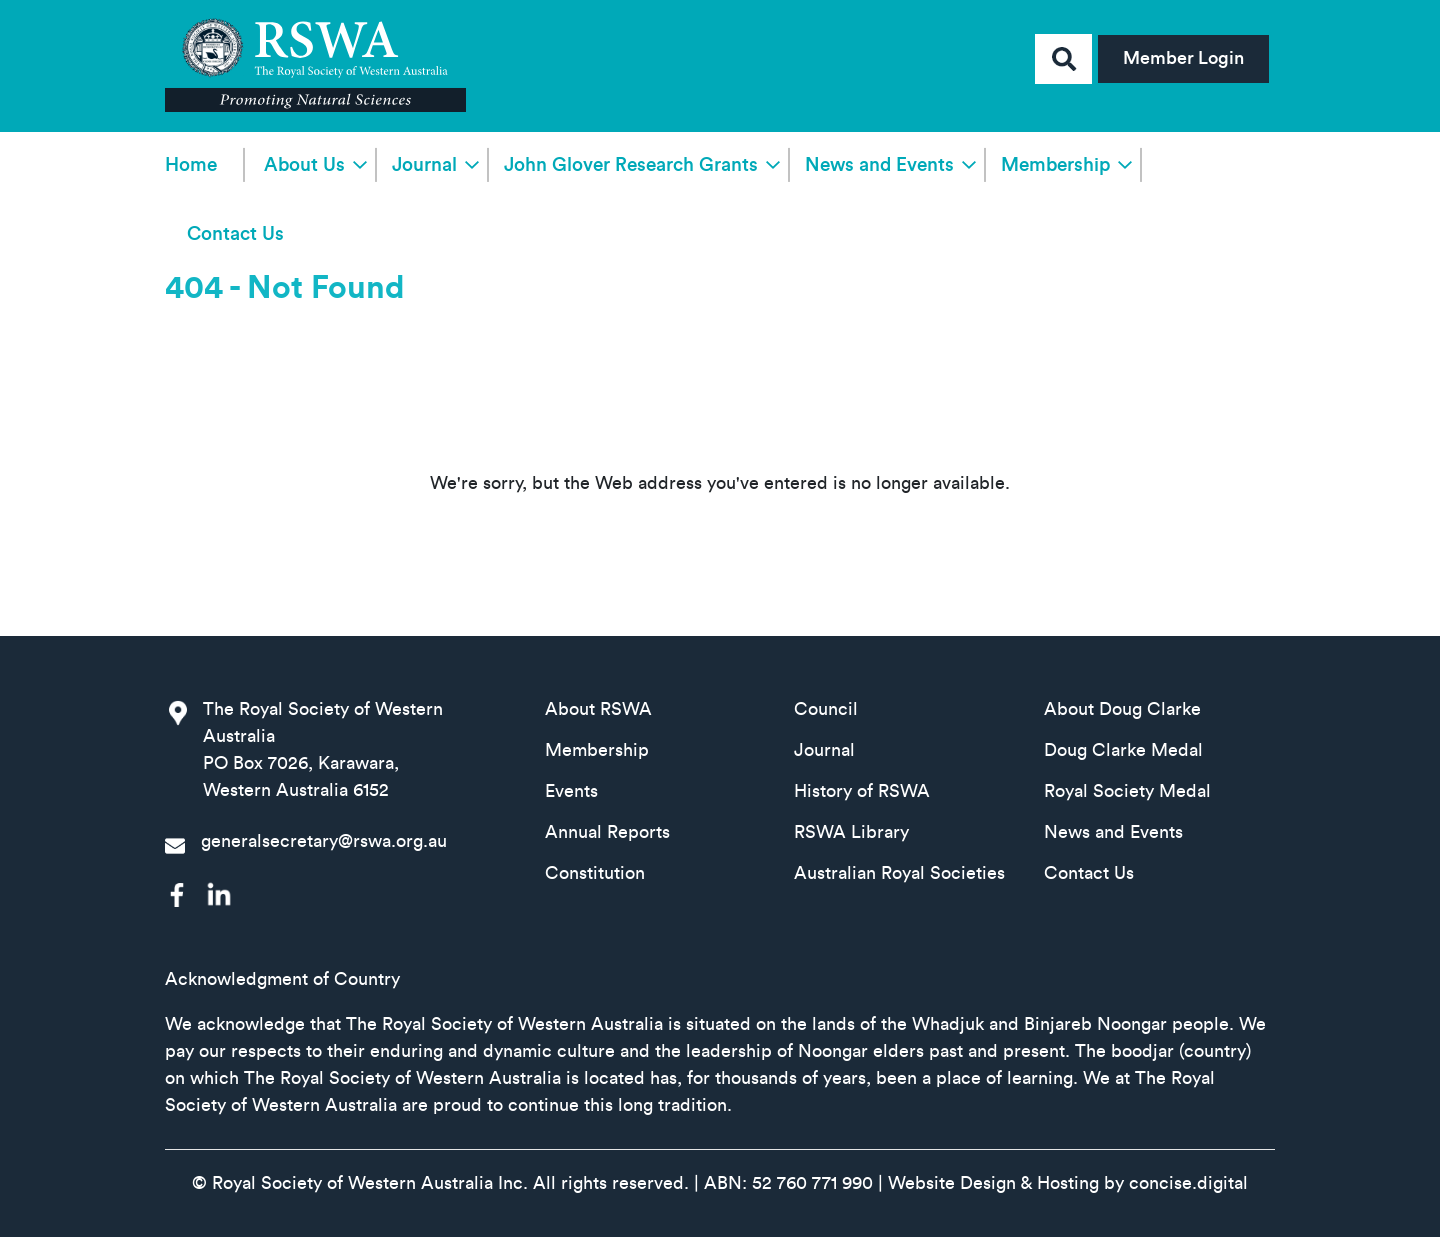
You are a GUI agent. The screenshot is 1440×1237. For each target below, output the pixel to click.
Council (826, 709)
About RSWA (598, 709)
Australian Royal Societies (899, 873)
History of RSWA (862, 791)
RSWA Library (851, 832)
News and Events (879, 165)
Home (191, 165)
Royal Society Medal (1127, 791)
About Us (304, 165)
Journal (424, 165)
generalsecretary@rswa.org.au (324, 841)
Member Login (1183, 58)
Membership (1055, 165)
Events (571, 791)
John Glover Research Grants (631, 165)
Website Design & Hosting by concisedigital (1068, 1183)
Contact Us (235, 234)
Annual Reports (607, 832)
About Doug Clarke (1122, 709)
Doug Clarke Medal (1123, 750)
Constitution (595, 873)
